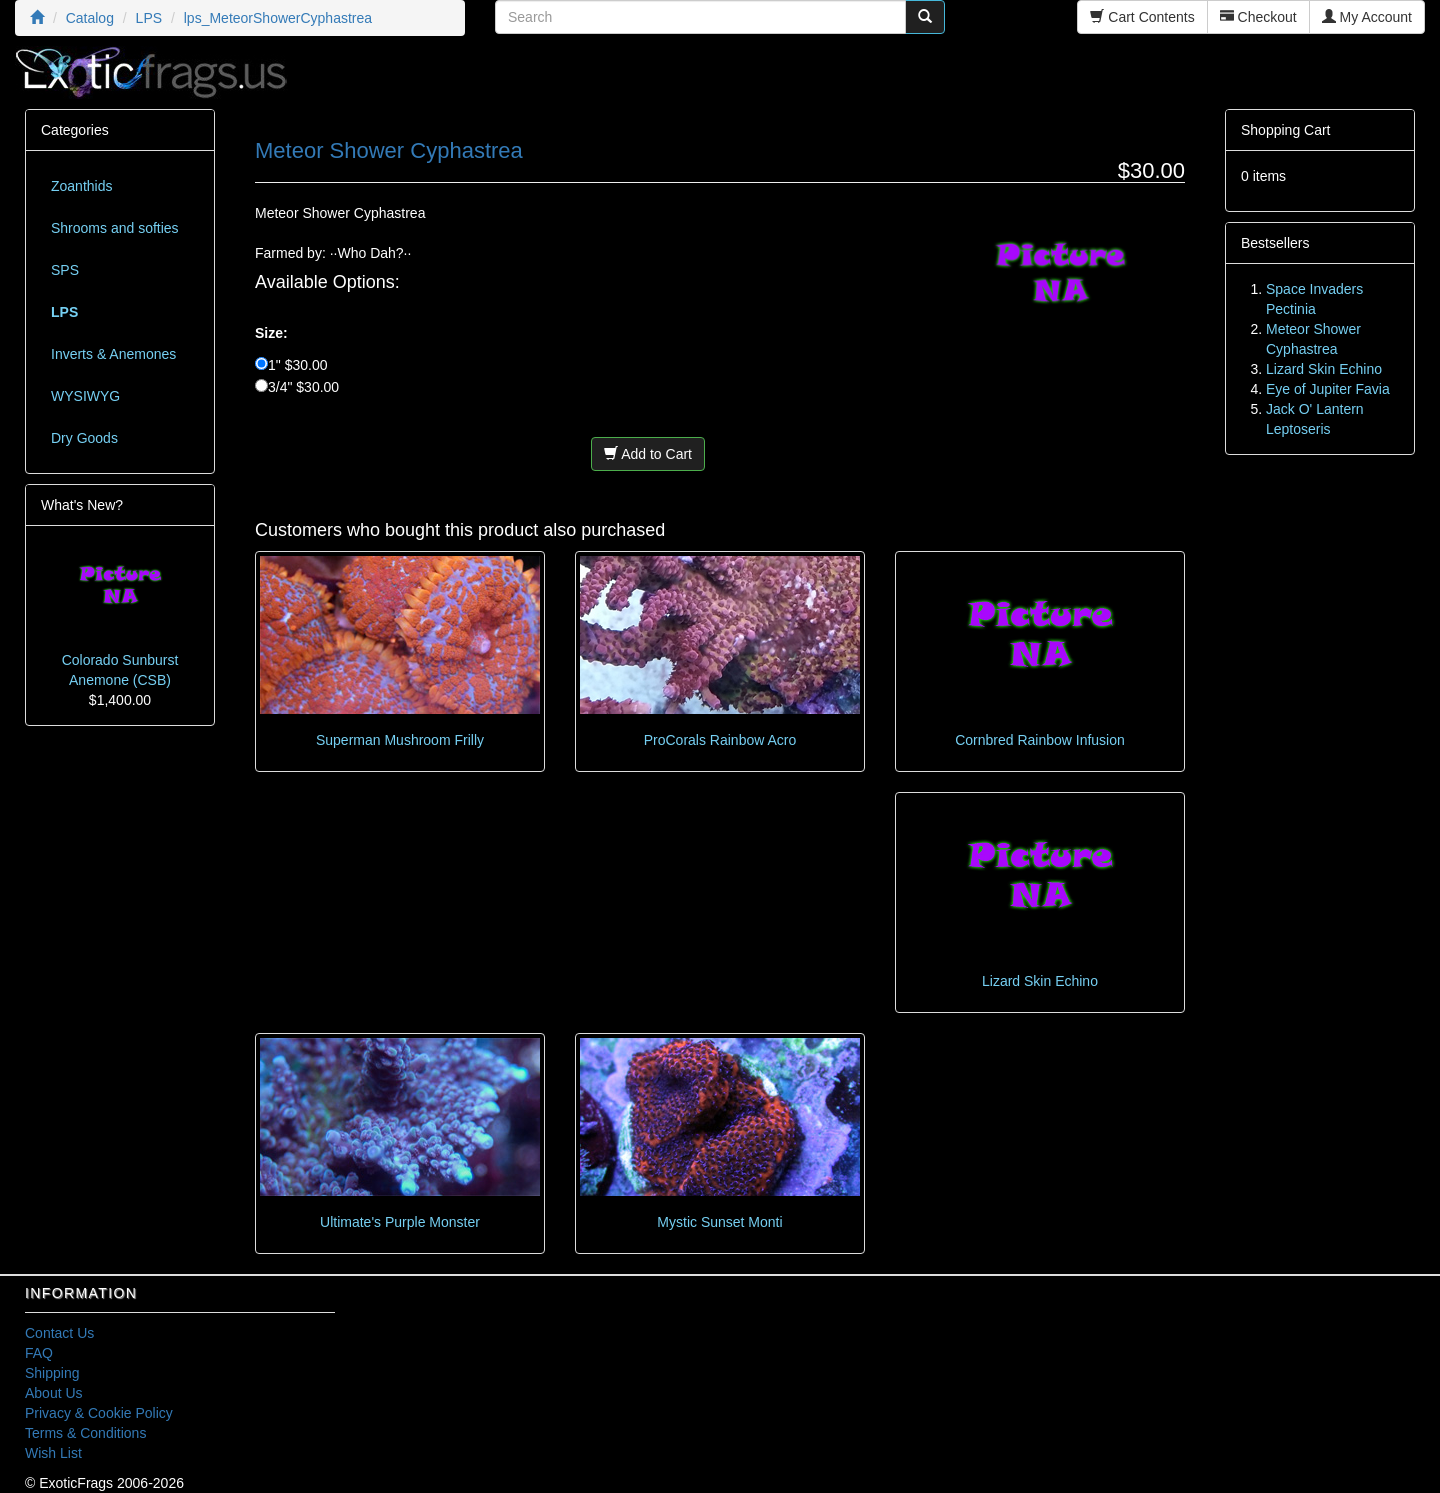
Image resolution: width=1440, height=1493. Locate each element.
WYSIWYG (85, 396)
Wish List (53, 1453)
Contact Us (59, 1333)
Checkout (1258, 17)
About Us (54, 1393)
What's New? (82, 505)
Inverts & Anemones (113, 354)
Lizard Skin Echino (1040, 981)
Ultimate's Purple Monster (400, 1222)
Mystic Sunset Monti (719, 1222)
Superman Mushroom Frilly (400, 740)
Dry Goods (84, 438)
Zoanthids (81, 186)
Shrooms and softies (115, 228)
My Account (1367, 17)
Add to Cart (648, 454)
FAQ (39, 1353)
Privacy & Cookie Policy (99, 1413)
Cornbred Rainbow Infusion (1040, 740)
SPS (65, 270)
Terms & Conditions (85, 1433)
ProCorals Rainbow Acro (720, 740)
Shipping (52, 1373)
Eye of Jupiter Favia (1328, 389)
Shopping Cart (1286, 130)
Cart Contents (1142, 17)
